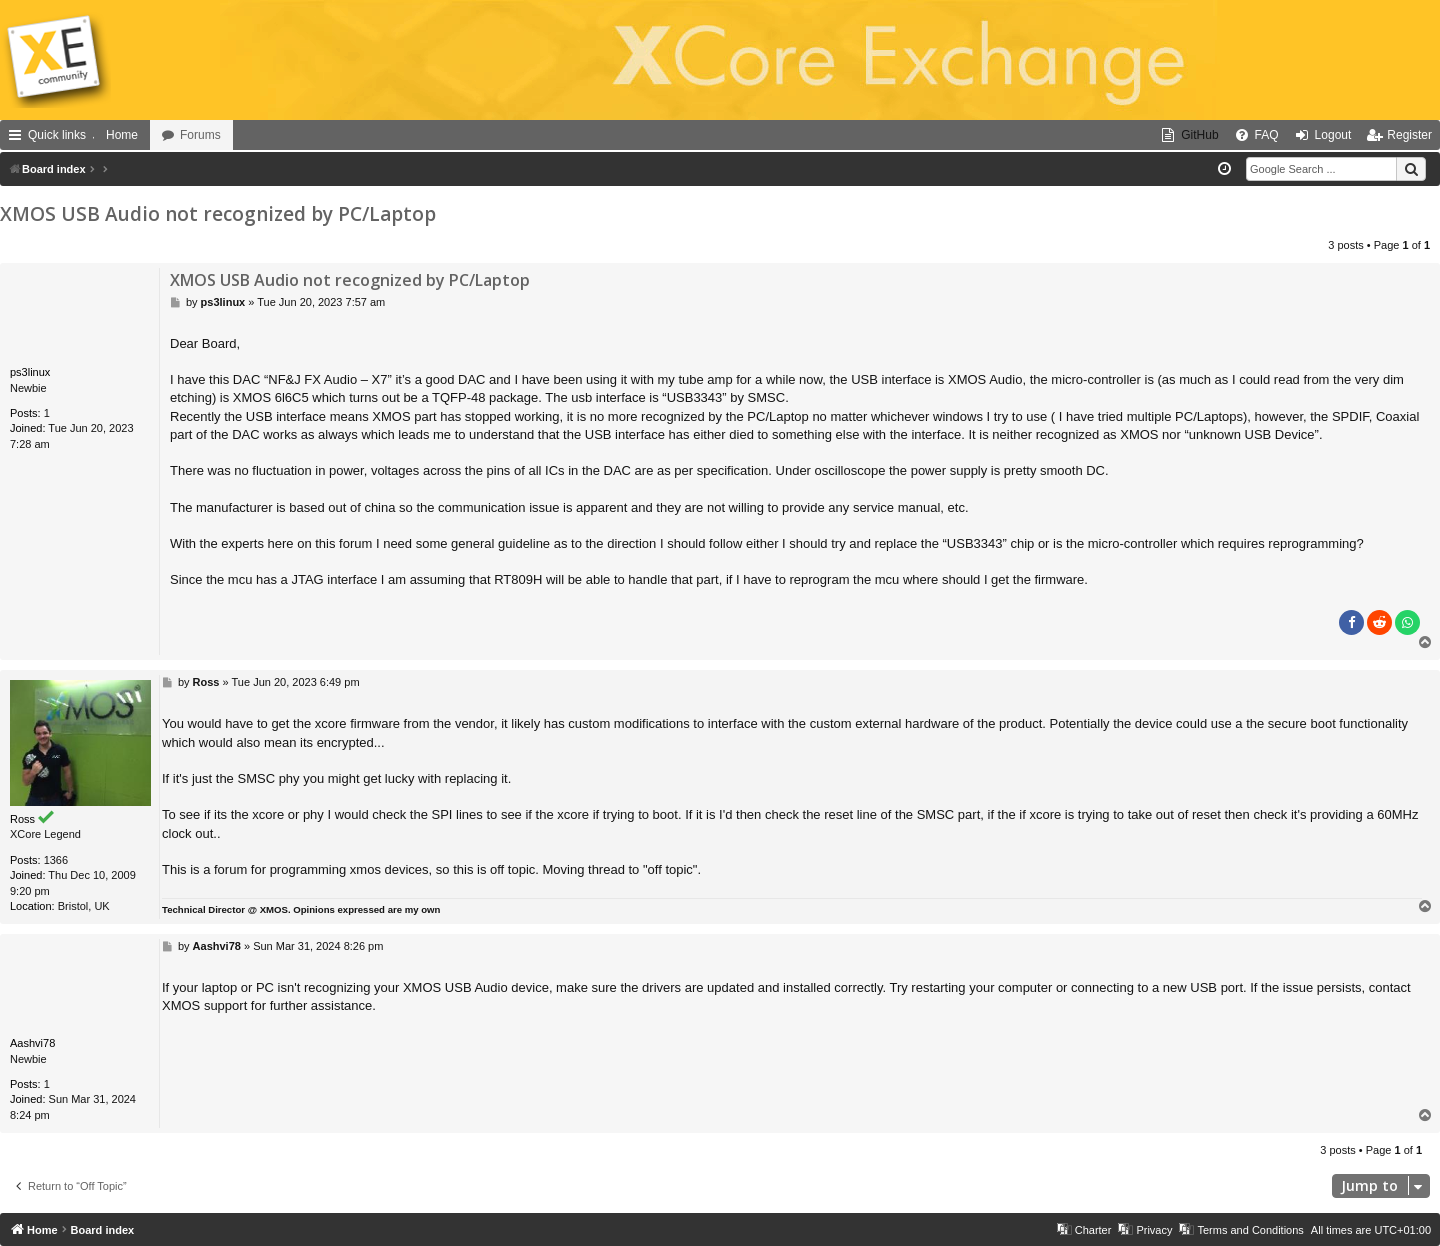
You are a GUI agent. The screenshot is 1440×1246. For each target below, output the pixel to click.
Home (122, 135)
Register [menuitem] (1409, 135)
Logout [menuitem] (1333, 135)
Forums (200, 135)
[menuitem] (1189, 135)
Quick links (57, 135)
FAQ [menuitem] (1267, 135)
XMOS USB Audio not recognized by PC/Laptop (218, 214)
